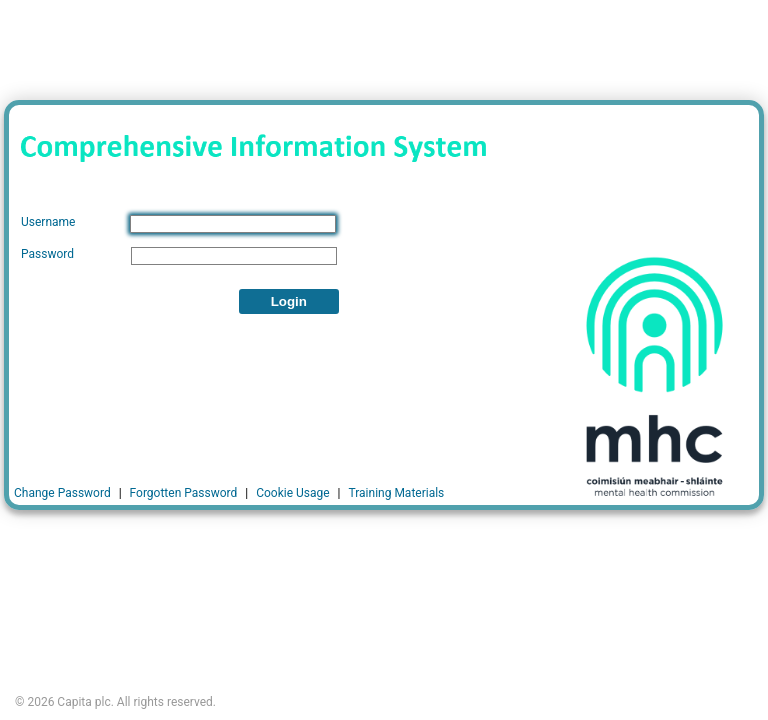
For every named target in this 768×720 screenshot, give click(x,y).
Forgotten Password (184, 493)
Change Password (62, 493)
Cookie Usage (292, 493)
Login (289, 301)
